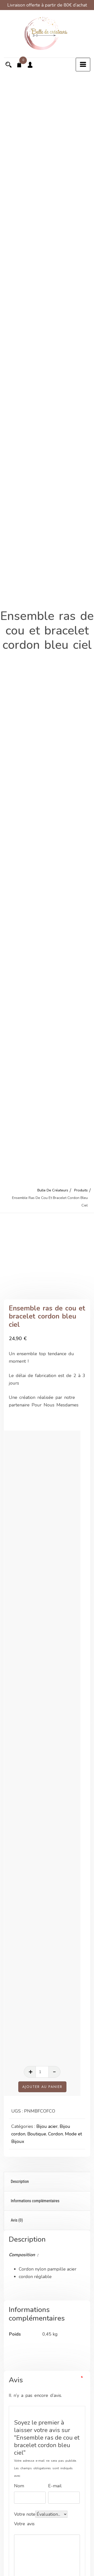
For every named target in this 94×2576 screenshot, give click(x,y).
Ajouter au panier (42, 2086)
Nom (19, 2486)
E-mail (55, 2486)
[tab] (47, 2181)
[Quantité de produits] (42, 2072)
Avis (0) (17, 2220)
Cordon (55, 2134)
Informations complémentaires (35, 2200)
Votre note (24, 2514)
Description (20, 2181)
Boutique (36, 2134)
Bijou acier (47, 2126)
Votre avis (25, 2523)
